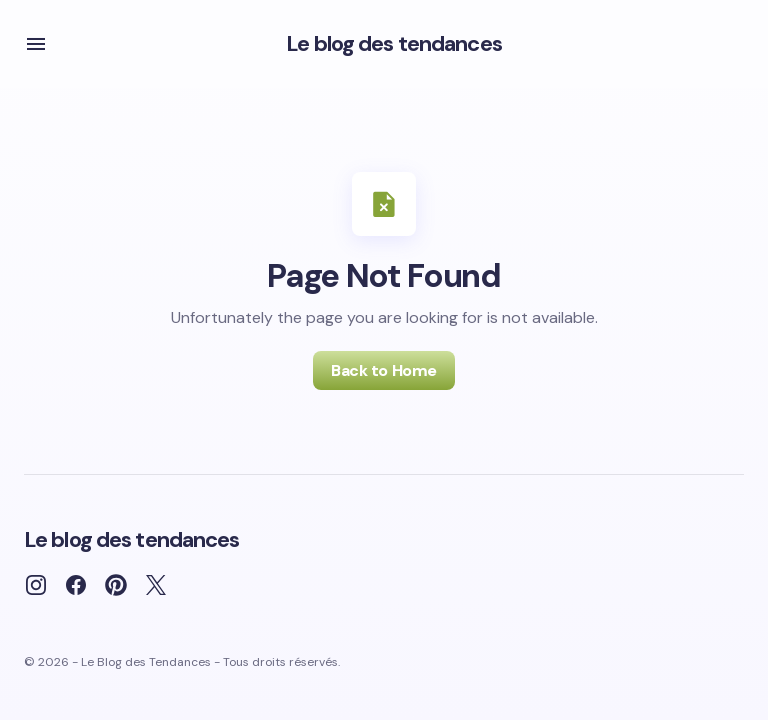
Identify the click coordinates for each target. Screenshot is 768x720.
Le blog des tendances (394, 43)
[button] (36, 44)
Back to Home (383, 370)
